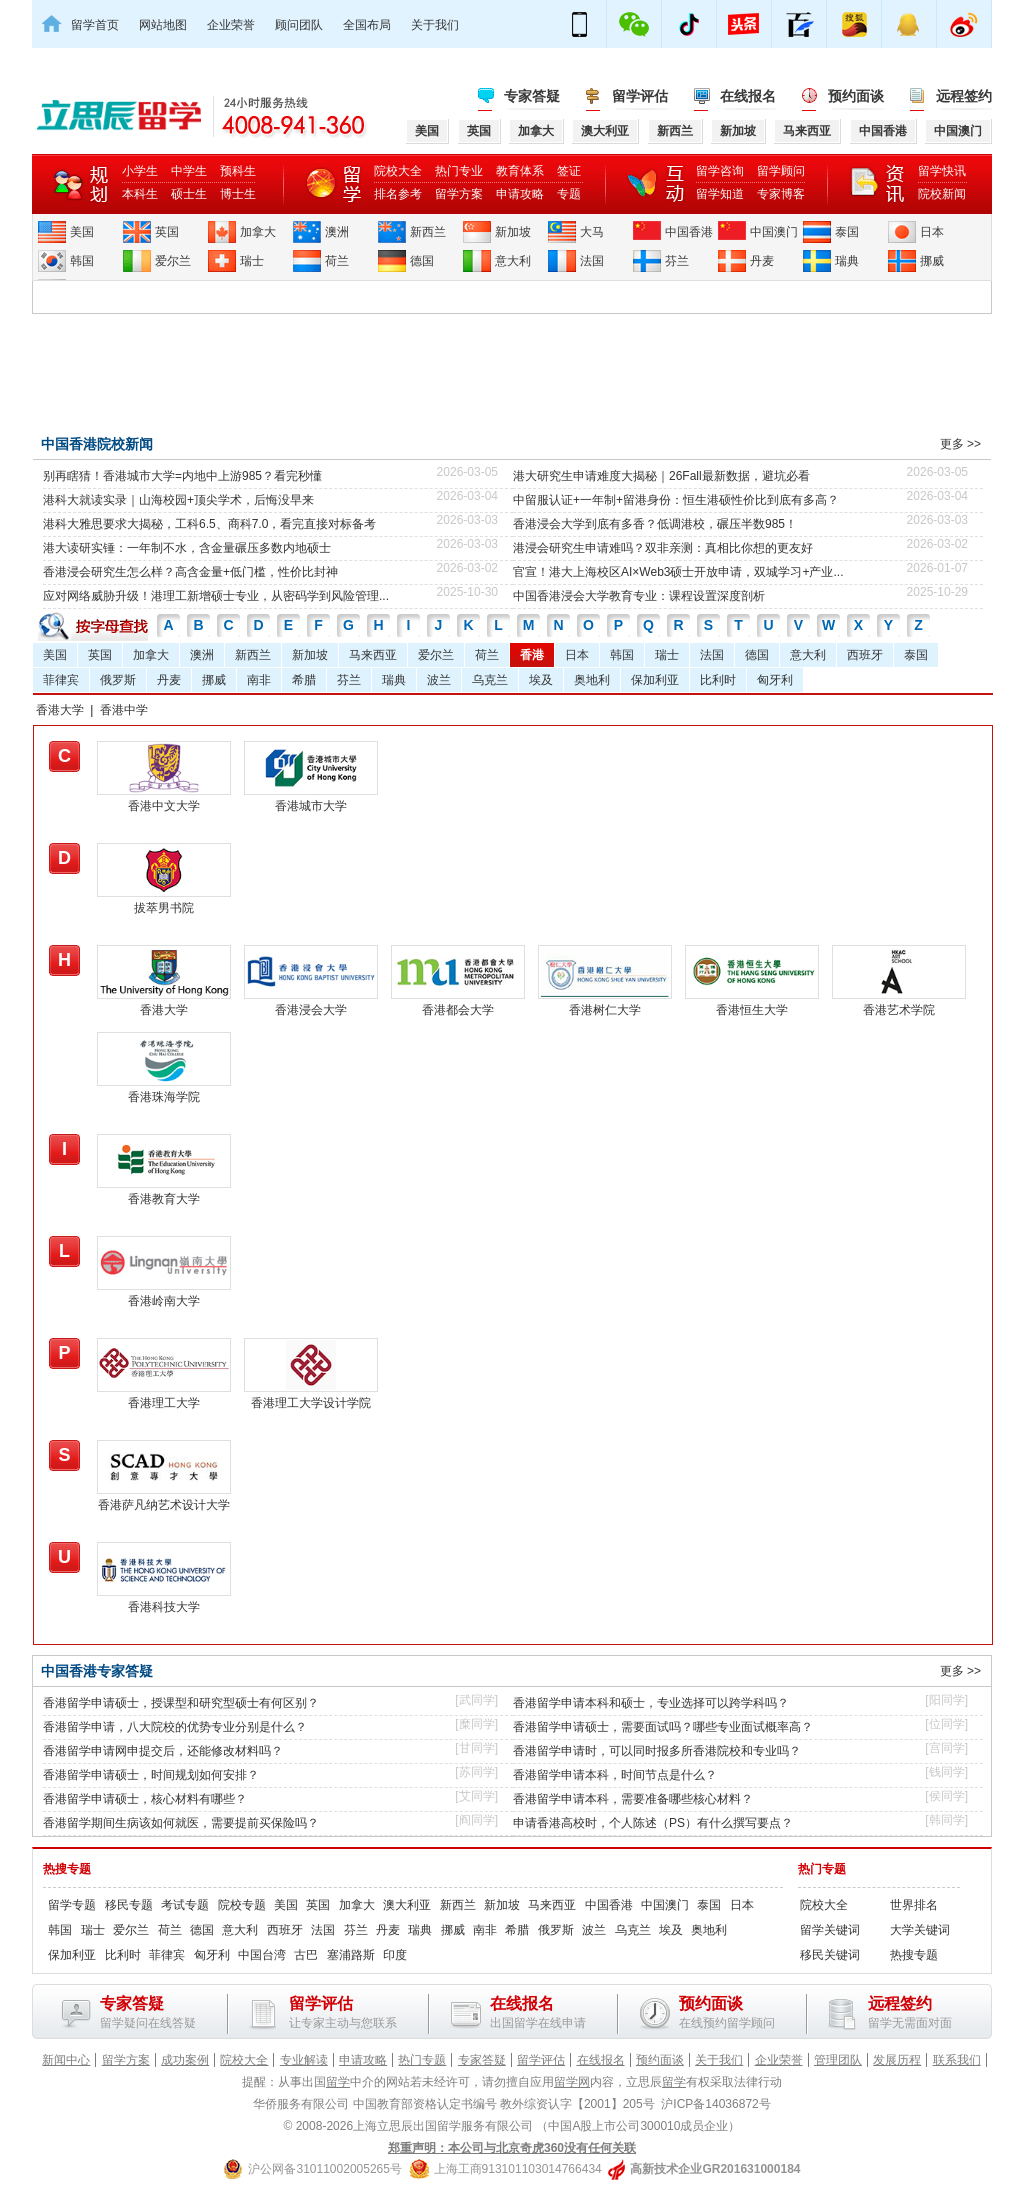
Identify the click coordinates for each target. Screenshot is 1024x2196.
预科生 (238, 171)
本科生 (140, 194)
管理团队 (838, 2060)
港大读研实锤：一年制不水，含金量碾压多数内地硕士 (187, 548)
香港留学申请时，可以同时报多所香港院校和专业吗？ (657, 1751)
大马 (592, 232)
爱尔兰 (173, 261)
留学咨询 (720, 171)
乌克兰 (490, 680)
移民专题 (129, 1905)
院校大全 (398, 171)
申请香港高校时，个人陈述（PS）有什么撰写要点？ (653, 1823)
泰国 (847, 232)
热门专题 (822, 1869)
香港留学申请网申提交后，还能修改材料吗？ (163, 1751)
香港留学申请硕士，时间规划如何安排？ (151, 1775)
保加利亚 (655, 680)
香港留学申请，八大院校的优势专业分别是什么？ (175, 1727)
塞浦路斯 (351, 1955)
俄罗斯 (118, 680)
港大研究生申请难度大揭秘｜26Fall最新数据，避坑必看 (661, 476)
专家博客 (781, 194)
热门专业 (459, 171)
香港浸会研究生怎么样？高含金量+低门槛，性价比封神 (190, 572)
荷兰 (337, 261)
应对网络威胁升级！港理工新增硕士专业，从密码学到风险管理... (216, 596)
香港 (532, 655)
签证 (569, 171)
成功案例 (185, 2060)
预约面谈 (856, 96)
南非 (259, 680)
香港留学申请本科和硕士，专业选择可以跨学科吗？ (651, 1703)
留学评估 (640, 96)
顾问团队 (299, 25)
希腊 (304, 680)
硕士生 (189, 194)
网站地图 (163, 25)
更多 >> (960, 444)
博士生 (238, 194)
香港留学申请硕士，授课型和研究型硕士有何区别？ (181, 1703)
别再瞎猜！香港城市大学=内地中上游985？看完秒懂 (182, 476)
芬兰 (677, 261)
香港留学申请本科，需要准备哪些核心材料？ (633, 1799)
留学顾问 (781, 171)
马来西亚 (373, 655)
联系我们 (957, 2060)
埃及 (541, 680)
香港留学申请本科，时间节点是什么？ (615, 1775)
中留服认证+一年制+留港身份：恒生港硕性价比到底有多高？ (676, 500)
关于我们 (435, 25)
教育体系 (520, 171)
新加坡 (513, 232)
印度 (395, 1955)
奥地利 (592, 680)
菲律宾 (61, 680)
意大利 (513, 261)
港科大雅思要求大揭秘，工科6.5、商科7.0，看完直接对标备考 (209, 524)
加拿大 (258, 232)
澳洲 (337, 232)
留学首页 (95, 25)
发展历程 (897, 2060)
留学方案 (459, 194)
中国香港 (689, 232)
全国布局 (367, 25)
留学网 (572, 2082)
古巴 (306, 1955)
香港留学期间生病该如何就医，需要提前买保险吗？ (181, 1823)
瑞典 (847, 261)
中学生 (189, 171)
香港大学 (60, 710)
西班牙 (865, 655)
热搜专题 (67, 1869)
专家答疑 (532, 96)
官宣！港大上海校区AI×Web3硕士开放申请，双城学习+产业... (678, 572)
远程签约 (964, 96)
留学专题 (72, 1905)
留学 (338, 2082)
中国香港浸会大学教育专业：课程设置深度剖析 (639, 596)
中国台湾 (262, 1955)
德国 (422, 261)
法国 (592, 261)
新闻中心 (66, 2060)
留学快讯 (942, 171)
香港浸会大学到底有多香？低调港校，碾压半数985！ (655, 524)
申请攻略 (520, 194)
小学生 (140, 171)
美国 (82, 232)
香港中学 (124, 710)
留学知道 (720, 194)
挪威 (932, 261)
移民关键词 (830, 1955)
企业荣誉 (231, 25)
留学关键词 (830, 1930)
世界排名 (914, 1905)
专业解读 (304, 2060)
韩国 (82, 261)
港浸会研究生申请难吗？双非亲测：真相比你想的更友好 (663, 548)
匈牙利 (775, 680)
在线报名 (748, 96)
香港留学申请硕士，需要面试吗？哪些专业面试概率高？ (663, 1727)
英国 (167, 232)
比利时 (718, 680)
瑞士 (252, 261)
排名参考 (398, 194)
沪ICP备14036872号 (715, 2104)
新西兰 (428, 232)
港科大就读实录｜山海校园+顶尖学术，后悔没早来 (178, 500)
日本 (932, 232)
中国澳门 (774, 232)
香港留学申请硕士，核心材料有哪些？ (145, 1799)
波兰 (439, 680)
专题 (569, 194)
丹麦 (762, 261)
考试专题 (185, 1905)
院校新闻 (942, 194)
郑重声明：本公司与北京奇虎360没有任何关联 (512, 2148)
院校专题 (242, 1905)
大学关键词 (920, 1930)
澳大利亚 (407, 1905)
